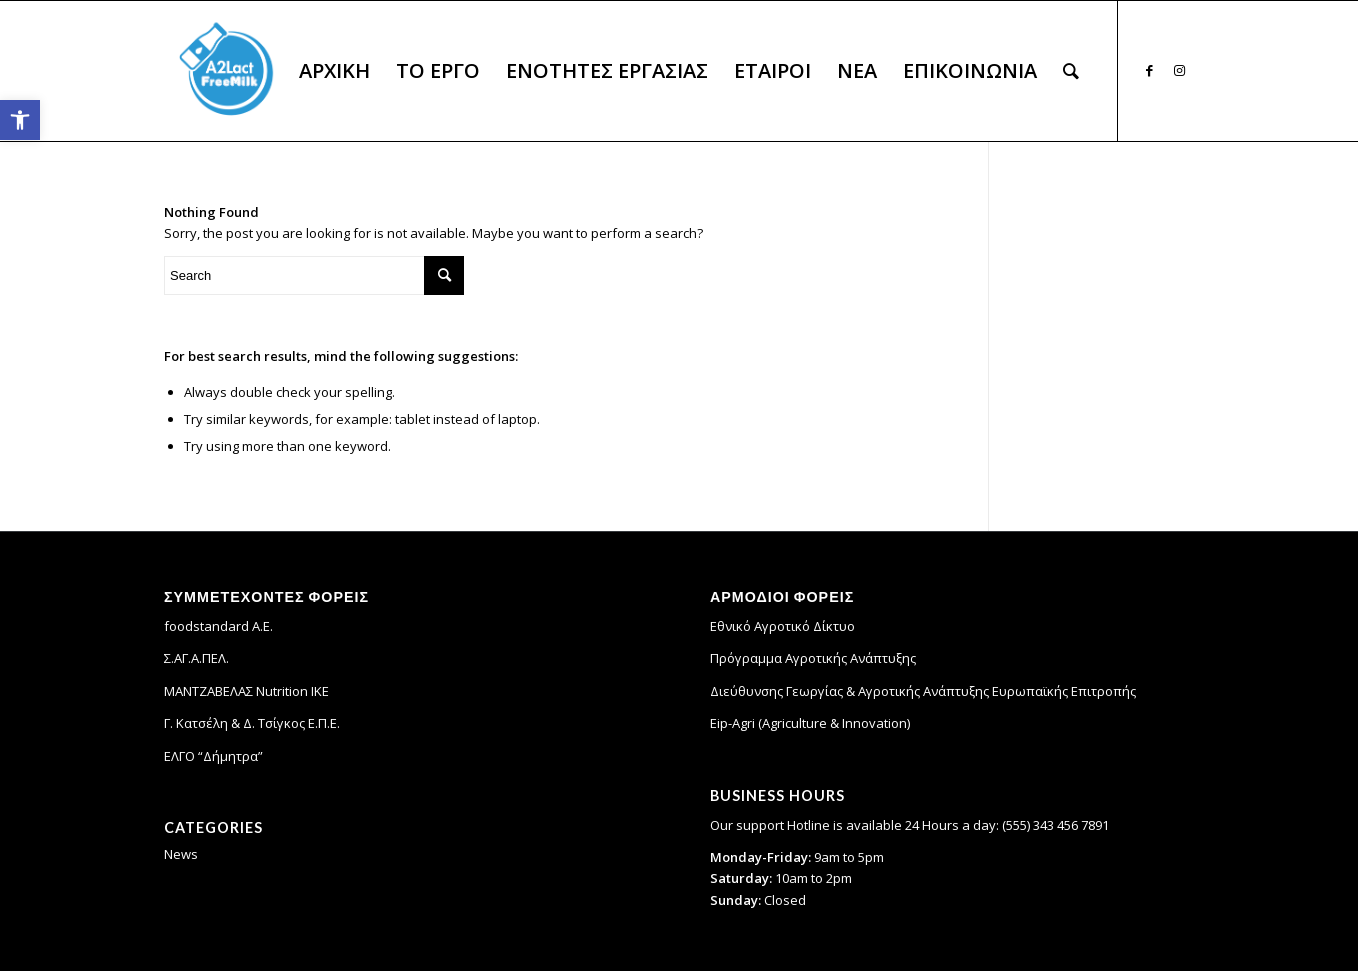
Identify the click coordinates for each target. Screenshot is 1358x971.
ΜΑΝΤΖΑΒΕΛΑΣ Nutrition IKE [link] (246, 691)
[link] (20, 120)
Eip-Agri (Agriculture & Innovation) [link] (810, 723)
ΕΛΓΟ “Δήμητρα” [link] (213, 756)
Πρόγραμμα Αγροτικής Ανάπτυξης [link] (813, 658)
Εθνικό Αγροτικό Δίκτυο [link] (782, 626)
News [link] (181, 854)
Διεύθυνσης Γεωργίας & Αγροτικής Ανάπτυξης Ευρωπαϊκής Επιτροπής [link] (923, 691)
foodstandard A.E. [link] (218, 626)
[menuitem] (334, 71)
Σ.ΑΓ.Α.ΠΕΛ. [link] (196, 658)
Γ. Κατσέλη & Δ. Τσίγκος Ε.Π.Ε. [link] (252, 723)
